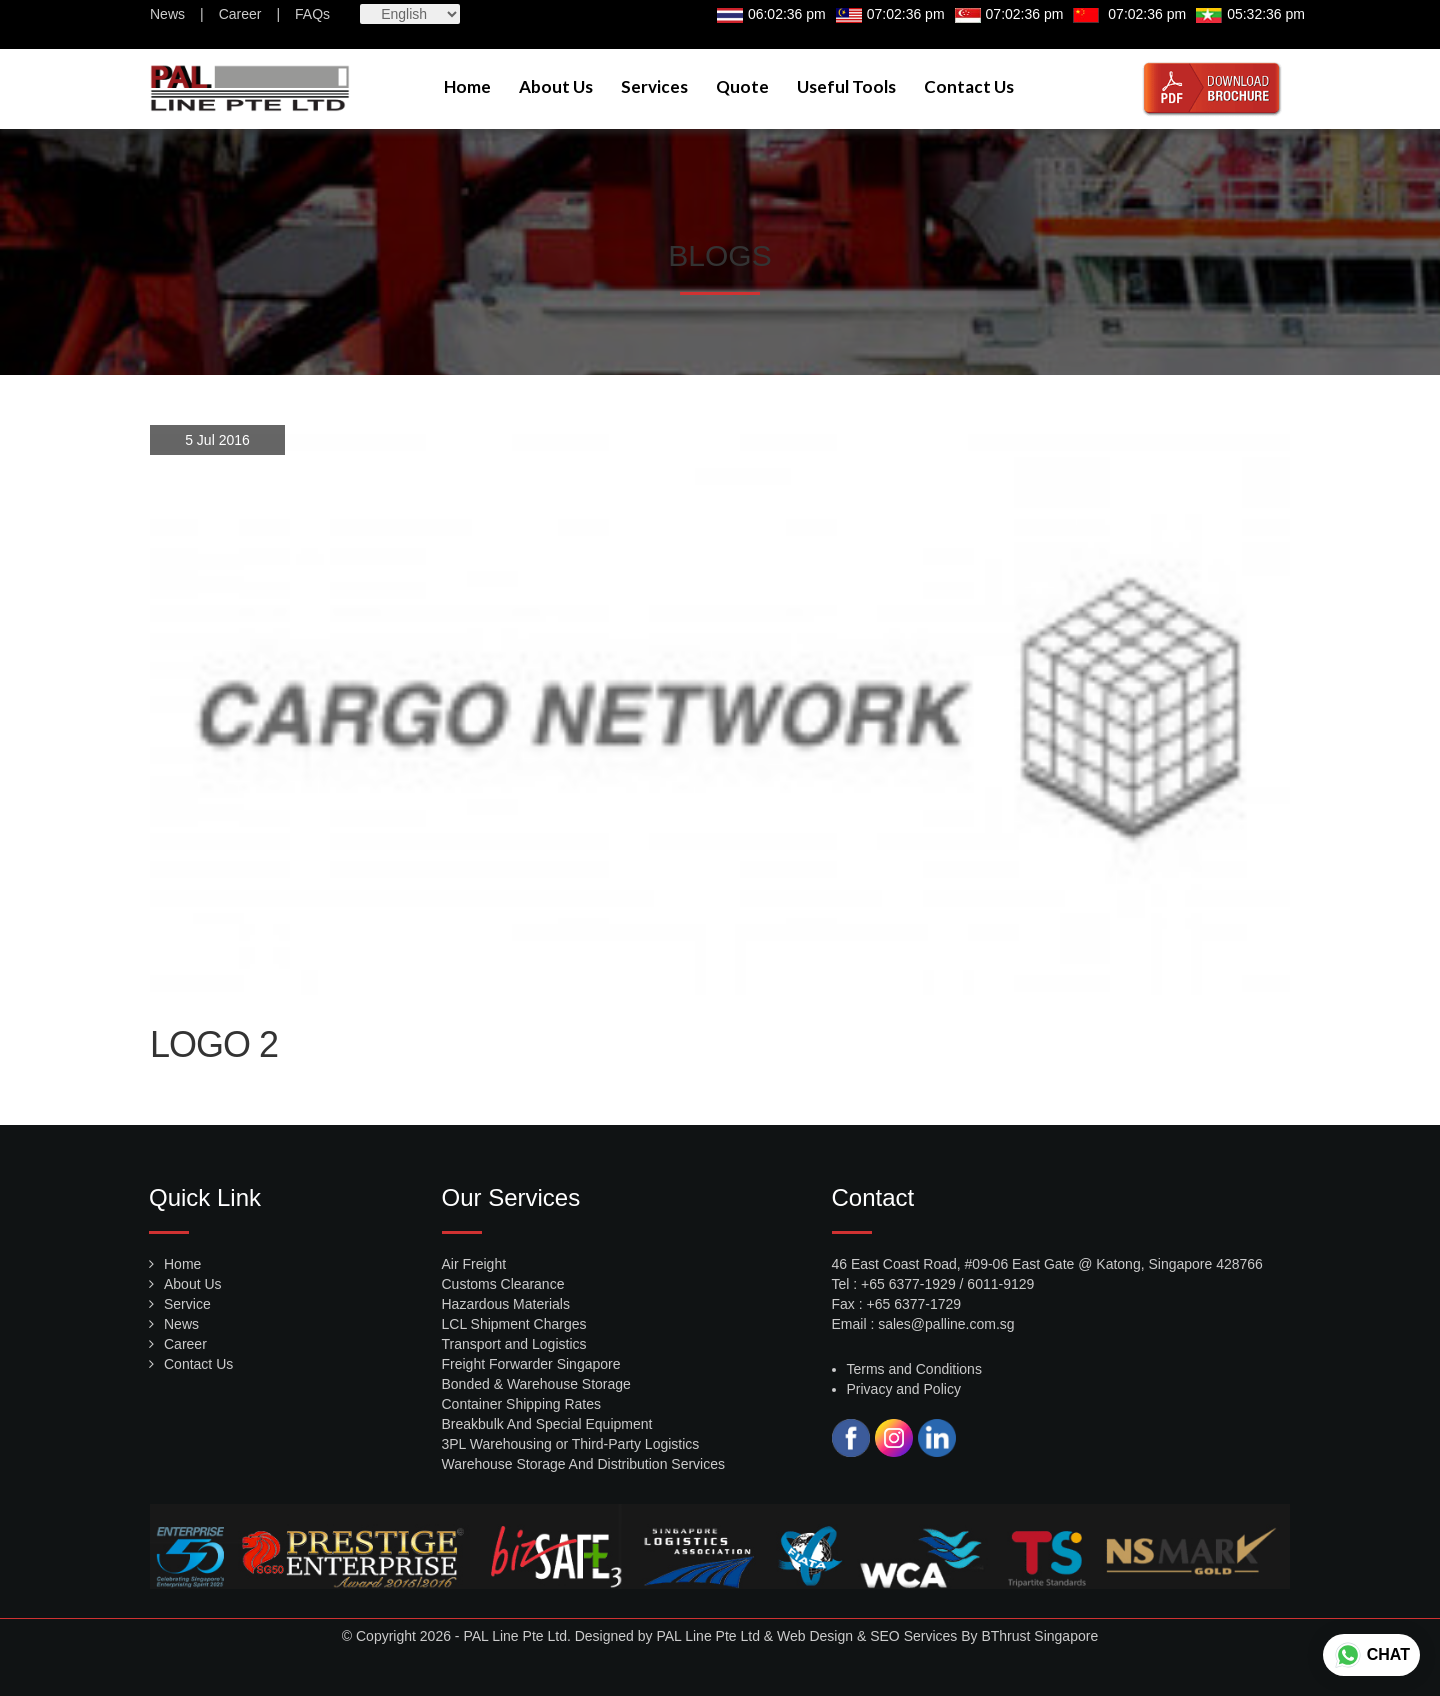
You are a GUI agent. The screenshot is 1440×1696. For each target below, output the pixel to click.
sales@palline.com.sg (946, 1324)
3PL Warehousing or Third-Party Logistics (571, 1444)
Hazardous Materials (506, 1304)
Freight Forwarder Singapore (531, 1364)
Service (187, 1304)
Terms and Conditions (914, 1369)
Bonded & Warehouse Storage (536, 1384)
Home (467, 86)
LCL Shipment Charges (514, 1324)
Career (240, 14)
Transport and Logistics (514, 1344)
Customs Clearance (503, 1284)
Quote (742, 86)
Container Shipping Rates (522, 1404)
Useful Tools (846, 86)
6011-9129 (1000, 1284)
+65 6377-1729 (914, 1304)
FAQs (312, 14)
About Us (556, 86)
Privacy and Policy (904, 1389)
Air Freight (474, 1264)
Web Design (815, 1636)
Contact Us (969, 86)
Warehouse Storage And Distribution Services (584, 1464)
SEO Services (913, 1636)
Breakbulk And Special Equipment (547, 1424)
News (167, 14)
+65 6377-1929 (908, 1284)
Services (654, 86)
